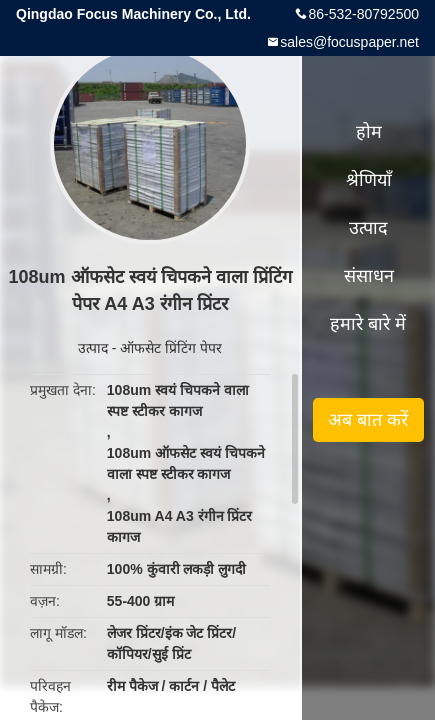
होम (369, 132)
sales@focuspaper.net (349, 42)
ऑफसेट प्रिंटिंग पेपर (171, 348)
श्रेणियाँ (369, 180)
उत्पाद (93, 348)
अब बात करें (368, 420)
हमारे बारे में (368, 324)
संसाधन (369, 276)
